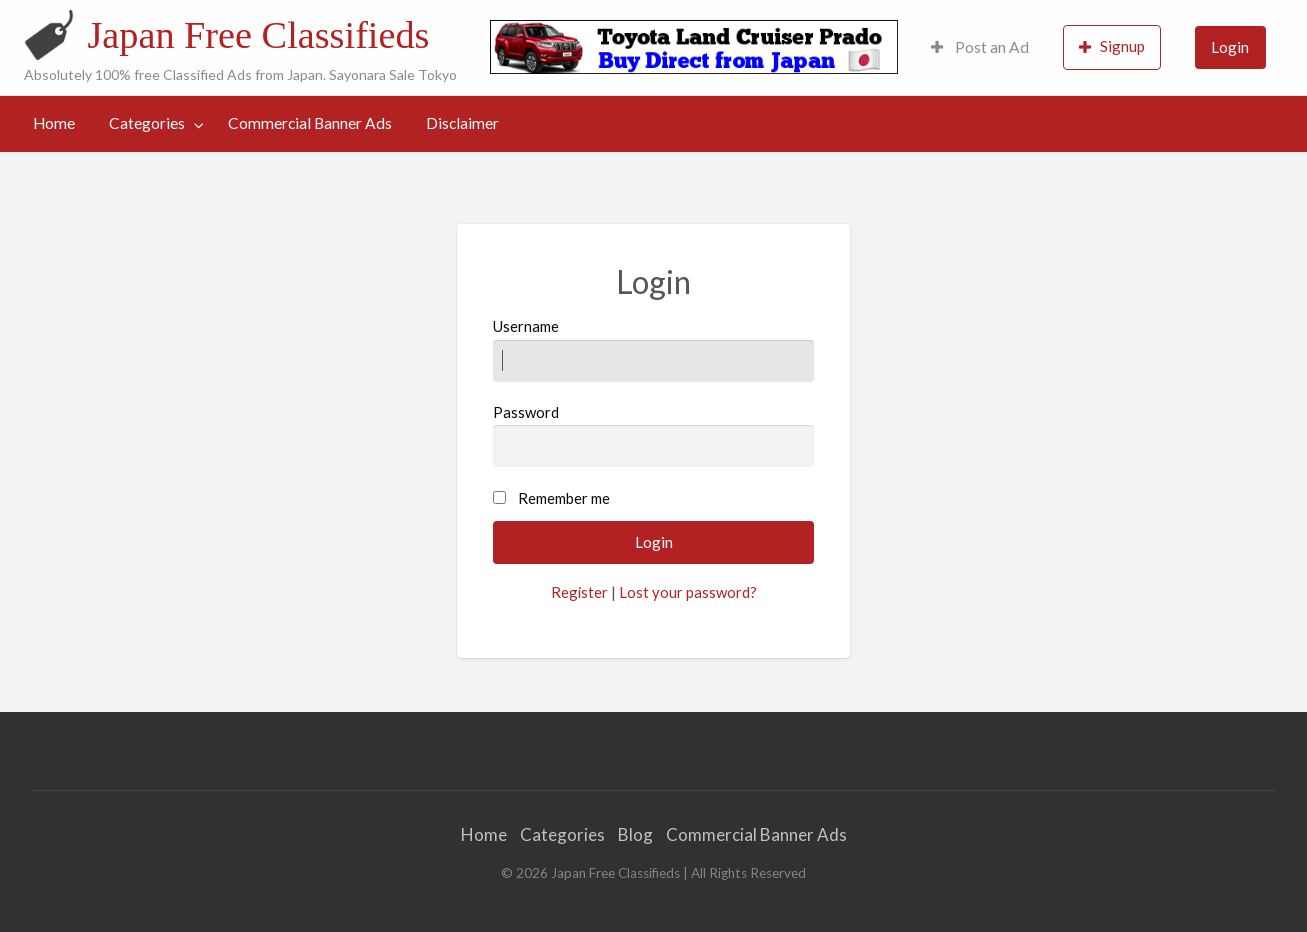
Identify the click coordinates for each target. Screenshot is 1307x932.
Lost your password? (688, 592)
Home (54, 123)
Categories (147, 123)
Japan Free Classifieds (258, 35)
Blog (635, 834)
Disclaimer (462, 123)
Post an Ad (980, 47)
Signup (1112, 46)
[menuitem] (980, 47)
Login (1230, 47)
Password (653, 435)
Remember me (564, 498)
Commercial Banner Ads (310, 123)
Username (653, 349)
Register (579, 592)
